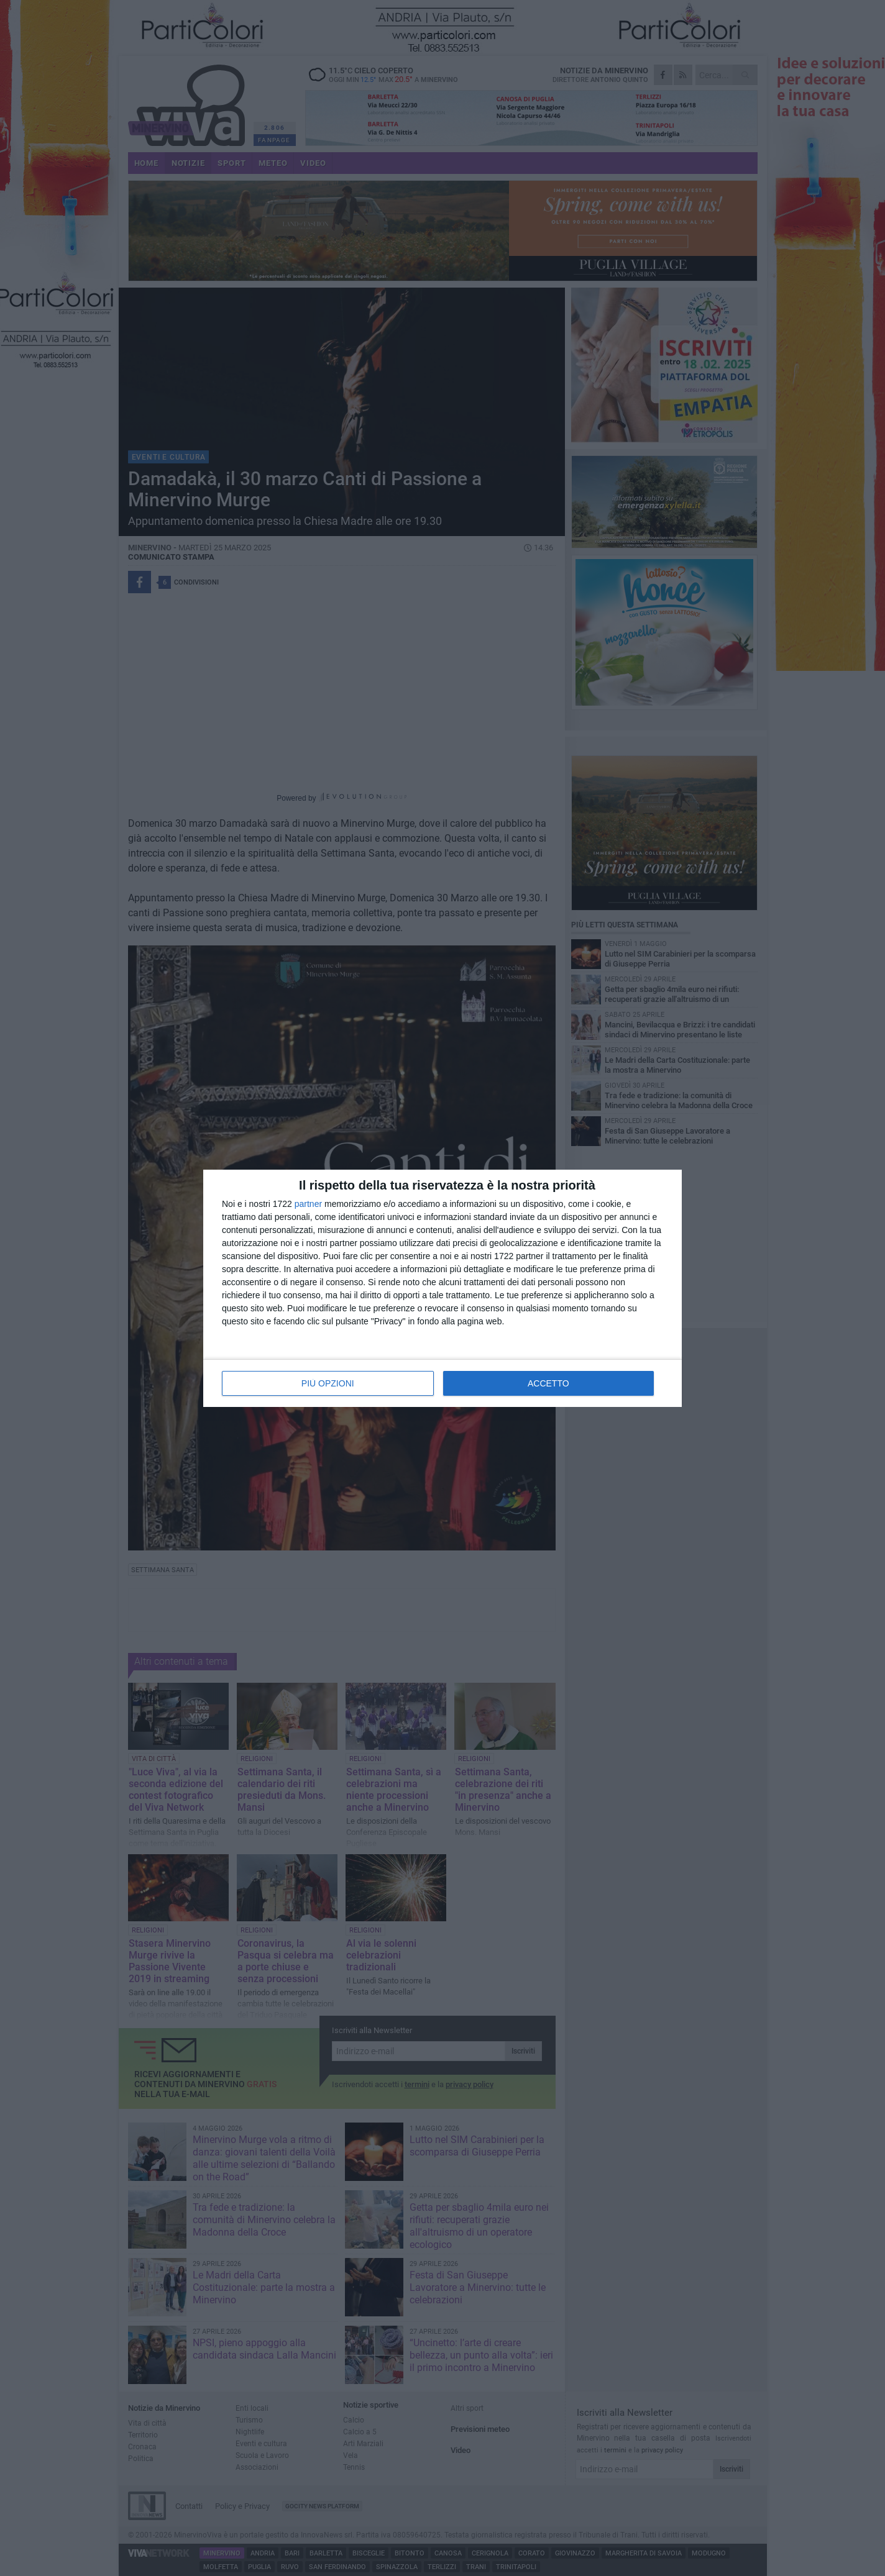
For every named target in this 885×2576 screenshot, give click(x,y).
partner (308, 1203)
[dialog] (442, 1288)
